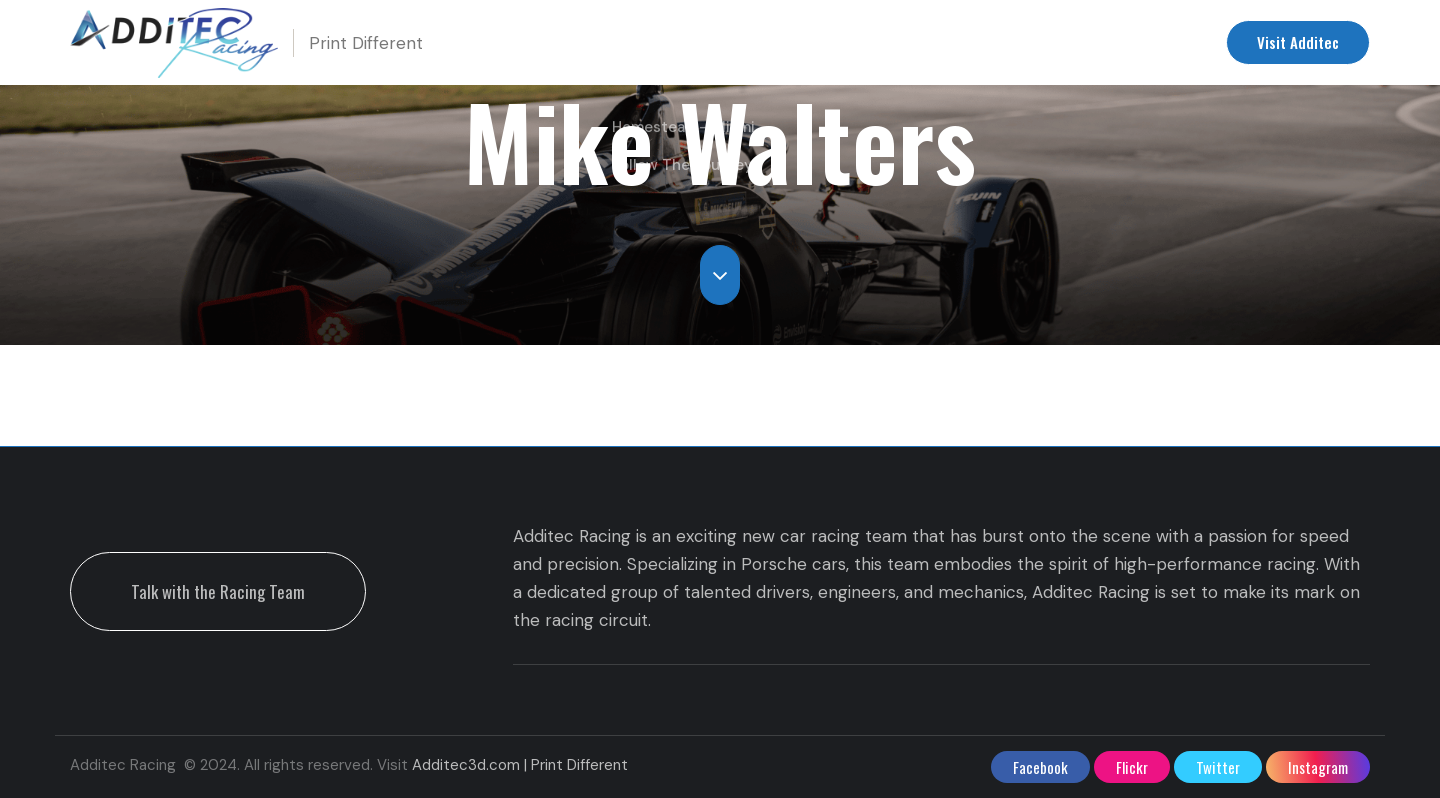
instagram (1318, 767)
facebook (1040, 767)
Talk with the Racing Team (218, 591)
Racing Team (859, 42)
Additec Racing (1000, 42)
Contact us (1135, 42)
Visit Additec (1298, 42)
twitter (1218, 767)
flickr (1132, 767)
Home (575, 42)
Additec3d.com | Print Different (520, 765)
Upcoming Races (694, 42)
